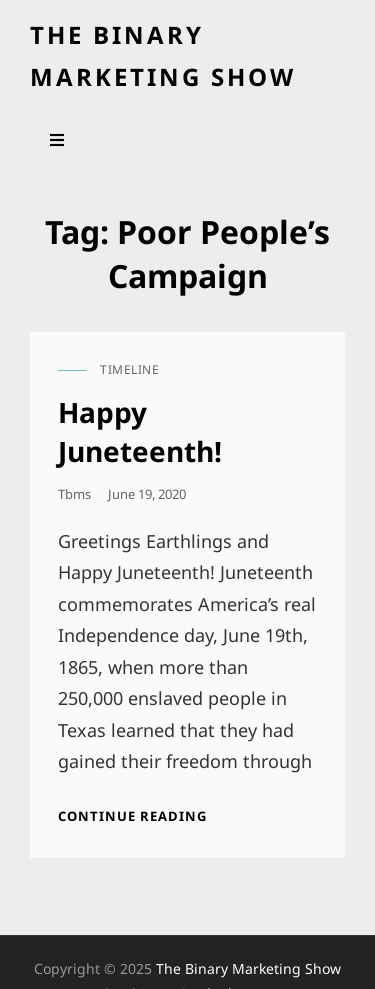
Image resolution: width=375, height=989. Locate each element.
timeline (129, 369)
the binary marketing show (248, 968)
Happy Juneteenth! (140, 431)
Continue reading (132, 816)
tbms (74, 494)
